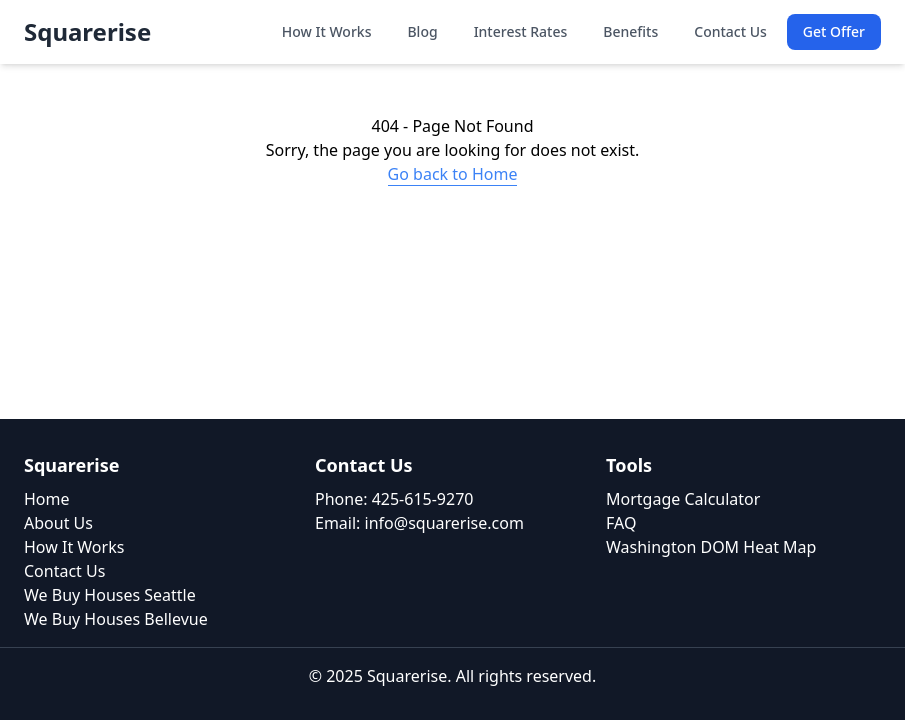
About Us (58, 523)
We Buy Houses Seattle (110, 595)
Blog (422, 31)
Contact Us (730, 31)
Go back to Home (453, 174)
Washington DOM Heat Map (711, 547)
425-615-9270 (423, 499)
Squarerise (87, 32)
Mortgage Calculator (683, 499)
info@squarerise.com (444, 523)
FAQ (621, 523)
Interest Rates (521, 31)
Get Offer (834, 31)
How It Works (327, 31)
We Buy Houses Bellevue (116, 619)
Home (47, 499)
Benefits (630, 31)
